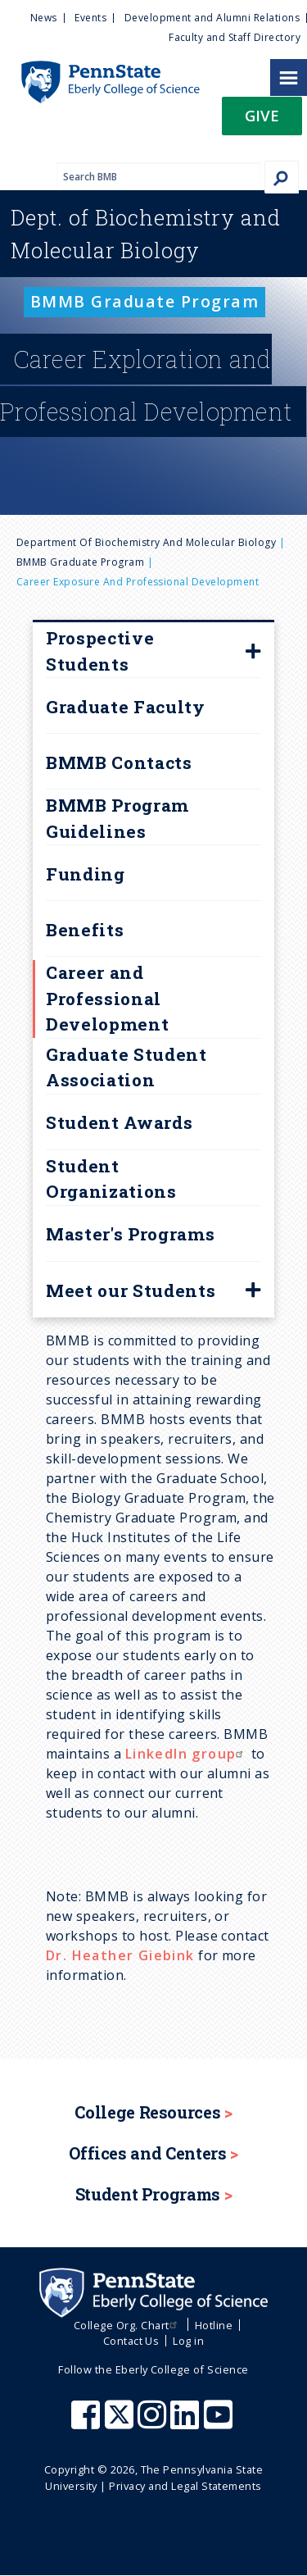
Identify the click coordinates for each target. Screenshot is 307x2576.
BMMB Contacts (119, 762)
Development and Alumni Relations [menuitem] (212, 18)
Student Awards (119, 1122)
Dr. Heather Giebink (120, 1955)
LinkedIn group (186, 1754)
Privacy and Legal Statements (185, 2485)
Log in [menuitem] (188, 2340)
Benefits (85, 929)
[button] (262, 121)
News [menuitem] (43, 18)
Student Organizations (111, 1179)
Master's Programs (130, 1233)
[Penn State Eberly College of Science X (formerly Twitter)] (121, 2422)
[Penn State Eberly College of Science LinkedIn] (186, 2422)
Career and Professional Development (107, 998)
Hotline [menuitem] (214, 2325)
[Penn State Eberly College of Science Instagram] (154, 2422)
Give (262, 115)
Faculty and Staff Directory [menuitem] (234, 37)
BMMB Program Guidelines (117, 818)
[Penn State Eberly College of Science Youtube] (220, 2422)
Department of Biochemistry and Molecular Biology (146, 542)
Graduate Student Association (126, 1067)
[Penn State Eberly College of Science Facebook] (87, 2422)
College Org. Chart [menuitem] (127, 2325)
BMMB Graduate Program (80, 562)
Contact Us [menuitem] (131, 2340)
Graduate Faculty (125, 706)
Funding (85, 873)
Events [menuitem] (90, 18)
